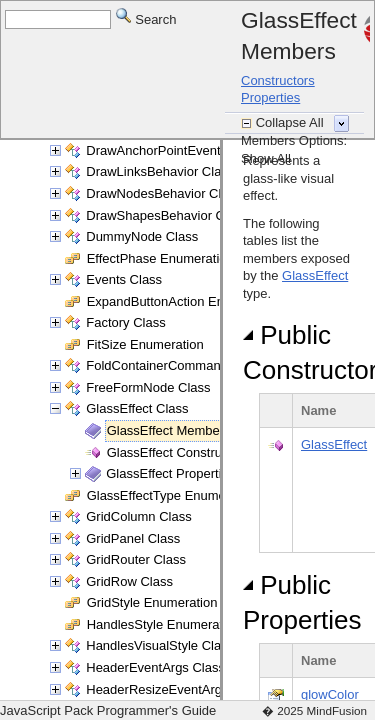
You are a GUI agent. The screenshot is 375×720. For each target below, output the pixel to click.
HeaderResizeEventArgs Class (175, 689)
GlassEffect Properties (170, 473)
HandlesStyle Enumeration (164, 624)
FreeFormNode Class (148, 387)
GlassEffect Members (169, 430)
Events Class (124, 279)
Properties (270, 97)
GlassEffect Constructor (175, 452)
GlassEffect (315, 275)
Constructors (278, 80)
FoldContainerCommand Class (175, 365)
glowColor (330, 694)
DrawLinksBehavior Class (160, 171)
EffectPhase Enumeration (160, 258)
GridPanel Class (133, 538)
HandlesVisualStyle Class (160, 645)
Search (146, 18)
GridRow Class (129, 581)
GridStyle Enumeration (152, 602)
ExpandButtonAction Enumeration (184, 301)
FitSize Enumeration (145, 344)
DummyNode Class (142, 236)
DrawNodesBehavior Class (163, 193)
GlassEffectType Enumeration (173, 495)
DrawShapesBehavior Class (167, 215)
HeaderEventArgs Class (155, 667)
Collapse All (292, 122)
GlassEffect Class (137, 408)
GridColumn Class (138, 516)
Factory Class (125, 322)
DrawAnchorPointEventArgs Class (184, 150)
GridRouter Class (136, 559)
